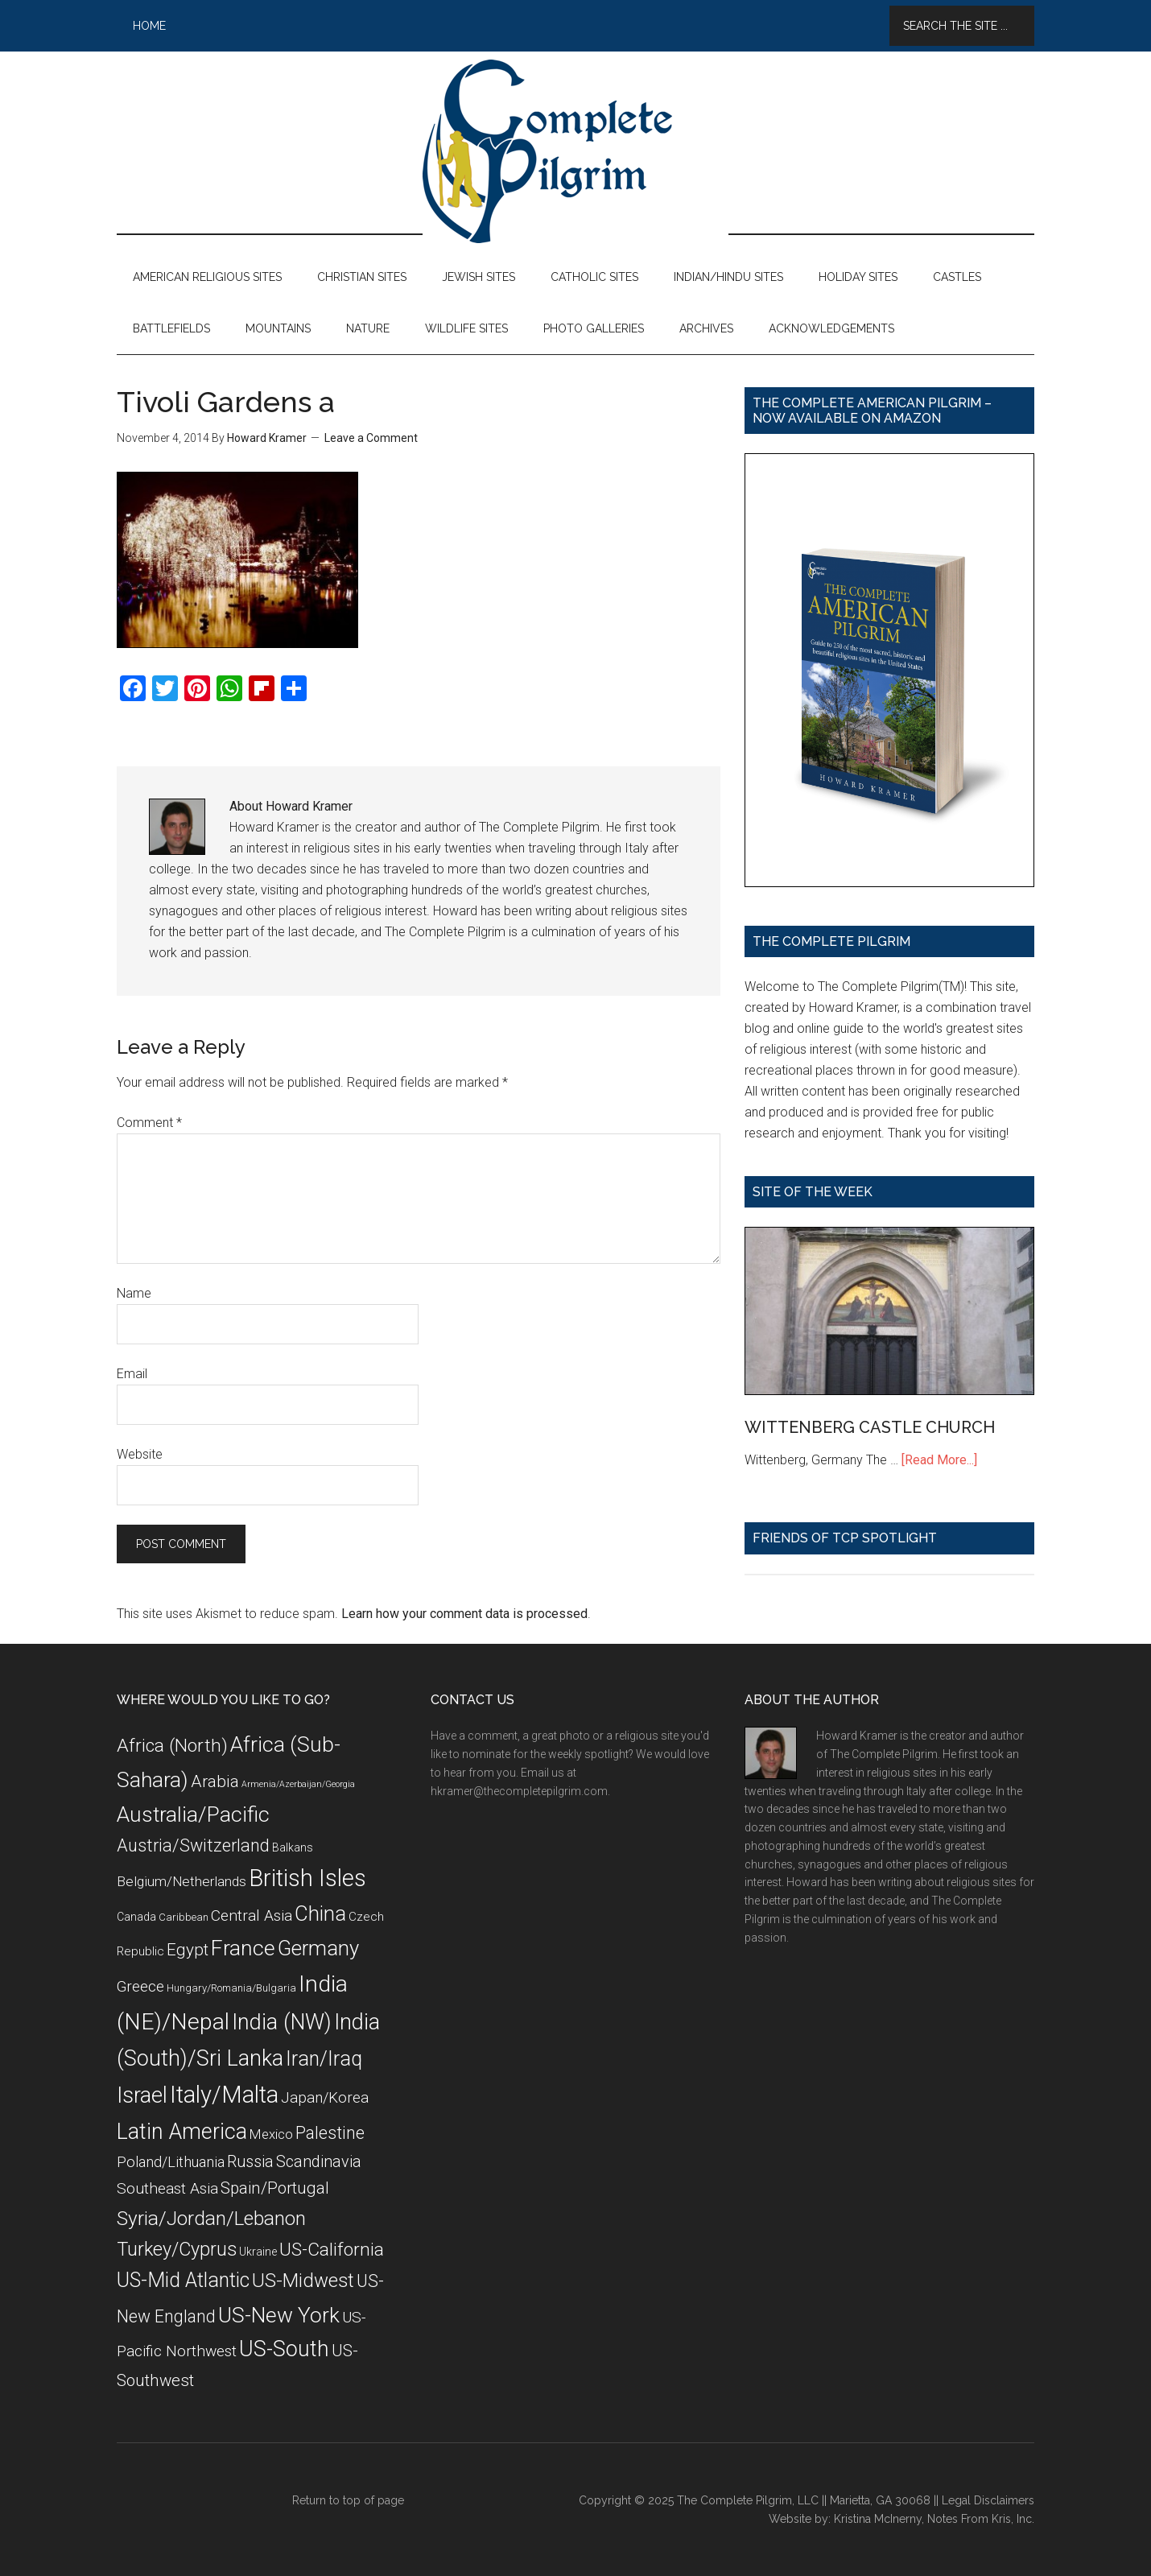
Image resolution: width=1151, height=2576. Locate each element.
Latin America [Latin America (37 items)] (182, 2132)
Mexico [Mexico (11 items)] (271, 2134)
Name (134, 1293)
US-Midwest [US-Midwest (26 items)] (303, 2280)
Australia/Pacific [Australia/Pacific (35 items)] (193, 1814)
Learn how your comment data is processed (464, 1613)
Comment (149, 1122)
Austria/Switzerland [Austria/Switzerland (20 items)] (193, 1845)
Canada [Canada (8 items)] (136, 1916)
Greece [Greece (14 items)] (140, 1987)
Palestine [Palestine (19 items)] (330, 2133)
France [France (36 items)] (243, 1948)
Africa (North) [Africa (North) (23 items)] (172, 1746)
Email (132, 1373)
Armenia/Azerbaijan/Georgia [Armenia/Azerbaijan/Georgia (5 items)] (298, 1784)
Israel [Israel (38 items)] (142, 2095)
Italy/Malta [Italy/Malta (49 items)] (224, 2094)
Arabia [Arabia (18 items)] (215, 1781)
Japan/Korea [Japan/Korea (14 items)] (325, 2098)
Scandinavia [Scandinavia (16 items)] (318, 2162)
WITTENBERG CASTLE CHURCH (870, 1427)
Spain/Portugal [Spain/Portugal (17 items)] (275, 2188)
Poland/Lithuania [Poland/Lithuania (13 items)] (171, 2161)
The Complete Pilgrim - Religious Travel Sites (575, 151)
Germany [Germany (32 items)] (318, 1948)
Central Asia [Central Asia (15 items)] (251, 1915)
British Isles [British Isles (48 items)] (307, 1878)
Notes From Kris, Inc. (980, 2518)
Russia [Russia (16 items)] (250, 2162)
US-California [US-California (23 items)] (331, 2249)
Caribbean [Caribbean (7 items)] (183, 1917)
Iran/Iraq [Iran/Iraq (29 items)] (324, 2058)
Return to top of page (348, 2500)
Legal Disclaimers (988, 2500)
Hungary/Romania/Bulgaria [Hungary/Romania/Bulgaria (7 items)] (231, 1988)
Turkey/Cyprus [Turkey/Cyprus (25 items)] (177, 2249)
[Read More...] (939, 1460)
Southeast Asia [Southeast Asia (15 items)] (167, 2188)
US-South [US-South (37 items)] (284, 2349)
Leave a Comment (371, 437)
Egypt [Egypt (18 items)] (187, 1949)
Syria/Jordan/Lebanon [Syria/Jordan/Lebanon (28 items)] (211, 2218)
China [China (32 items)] (320, 1913)
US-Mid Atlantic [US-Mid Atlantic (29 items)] (183, 2280)
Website (140, 1454)
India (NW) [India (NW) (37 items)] (282, 2022)
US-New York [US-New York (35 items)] (279, 2314)
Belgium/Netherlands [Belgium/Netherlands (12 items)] (181, 1881)
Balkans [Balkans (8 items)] (292, 1847)
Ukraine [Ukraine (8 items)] (258, 2251)
